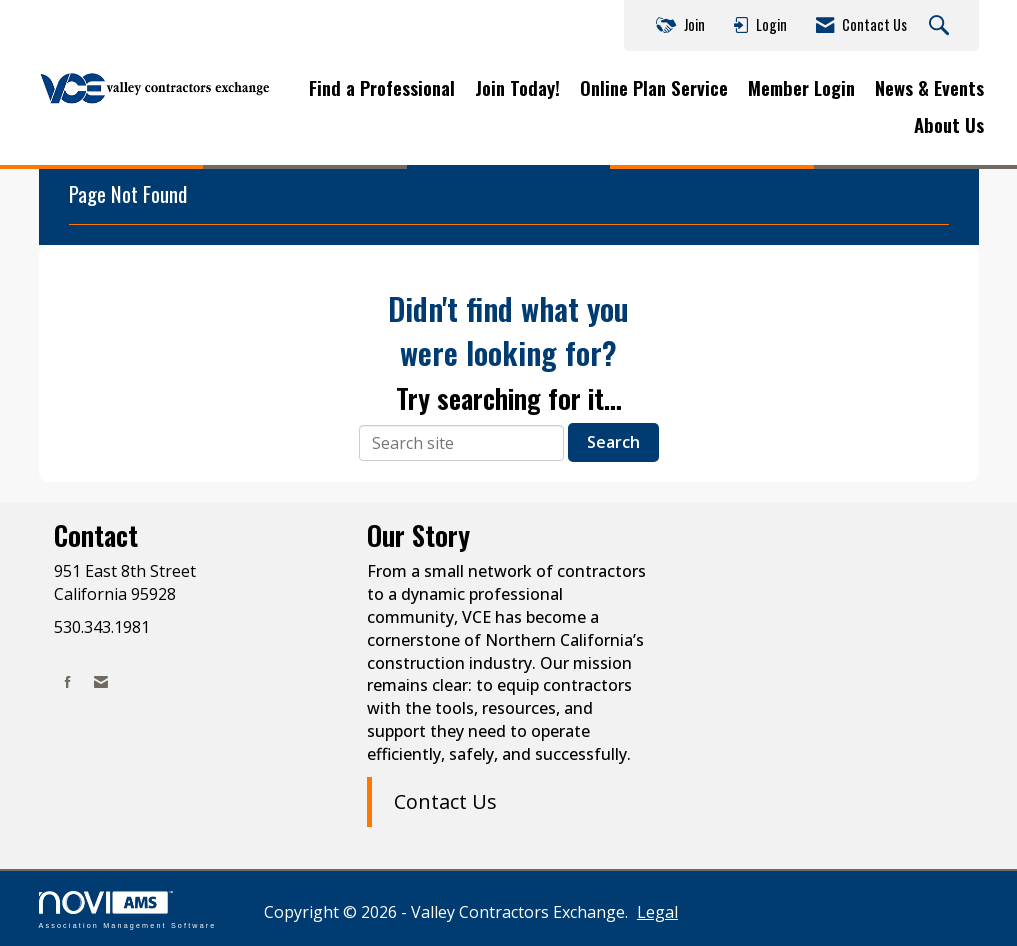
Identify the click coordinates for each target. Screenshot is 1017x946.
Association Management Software (128, 909)
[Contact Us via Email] (101, 681)
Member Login (801, 88)
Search (613, 442)
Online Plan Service (654, 88)
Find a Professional (382, 88)
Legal (657, 912)
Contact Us (445, 801)
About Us (949, 125)
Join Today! (517, 88)
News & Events (929, 88)
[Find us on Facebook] (68, 681)
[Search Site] (941, 26)
